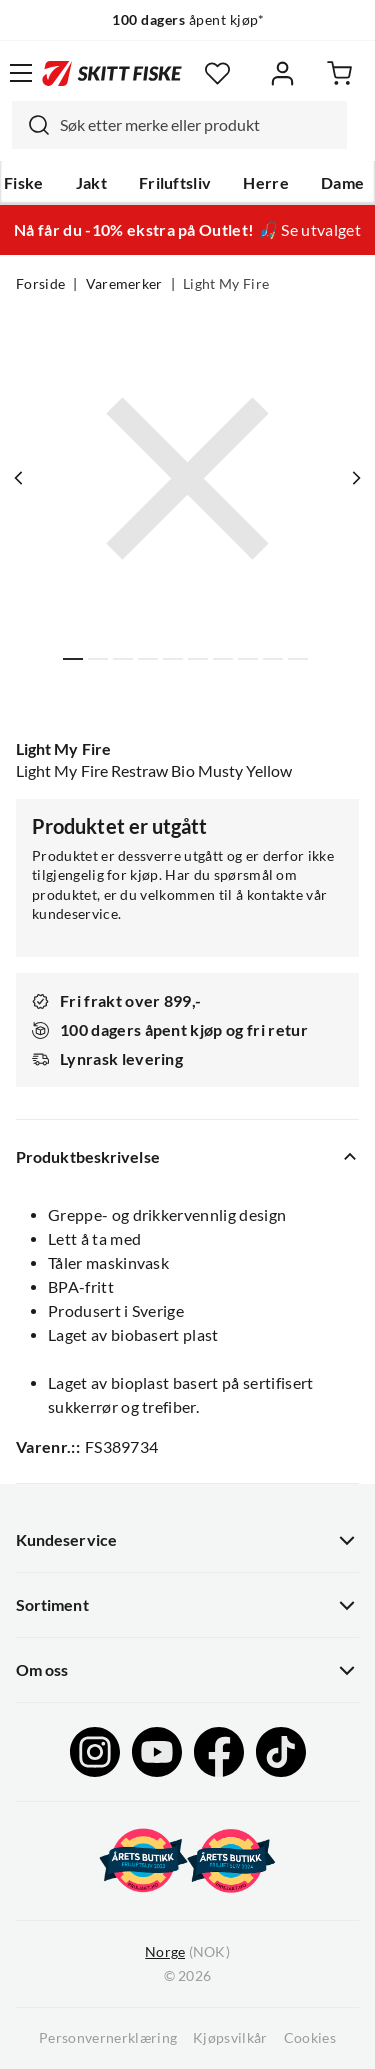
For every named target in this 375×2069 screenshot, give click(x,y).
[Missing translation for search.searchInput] (31, 125)
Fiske (24, 183)
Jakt (91, 183)
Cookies (310, 2038)
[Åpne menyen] (21, 73)
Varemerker (124, 284)
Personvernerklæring (108, 2038)
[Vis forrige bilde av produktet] (19, 478)
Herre (266, 183)
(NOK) (187, 1952)
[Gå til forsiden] (112, 73)
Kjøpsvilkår (230, 2038)
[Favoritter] (217, 73)
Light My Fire (226, 284)
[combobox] (179, 125)
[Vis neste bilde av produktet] (356, 478)
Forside (40, 284)
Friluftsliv (175, 183)
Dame (342, 183)
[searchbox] (198, 125)
